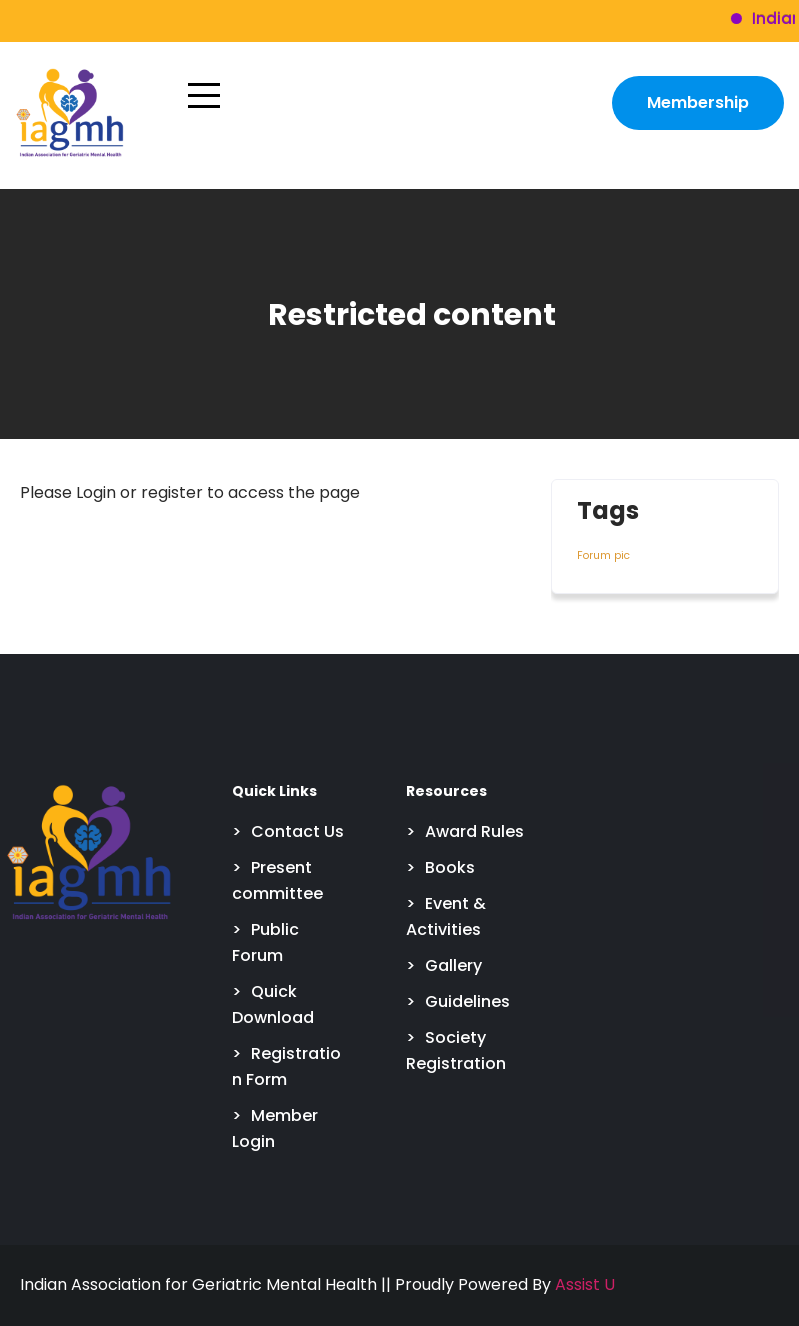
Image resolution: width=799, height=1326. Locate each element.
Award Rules (474, 831)
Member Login (275, 1128)
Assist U (585, 1284)
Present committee (277, 880)
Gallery (453, 965)
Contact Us (297, 831)
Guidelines (467, 1001)
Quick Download (273, 1004)
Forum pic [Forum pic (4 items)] (603, 555)
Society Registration (456, 1050)
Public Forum (265, 942)
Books (450, 867)
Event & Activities (446, 916)
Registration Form (286, 1066)
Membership (698, 102)
